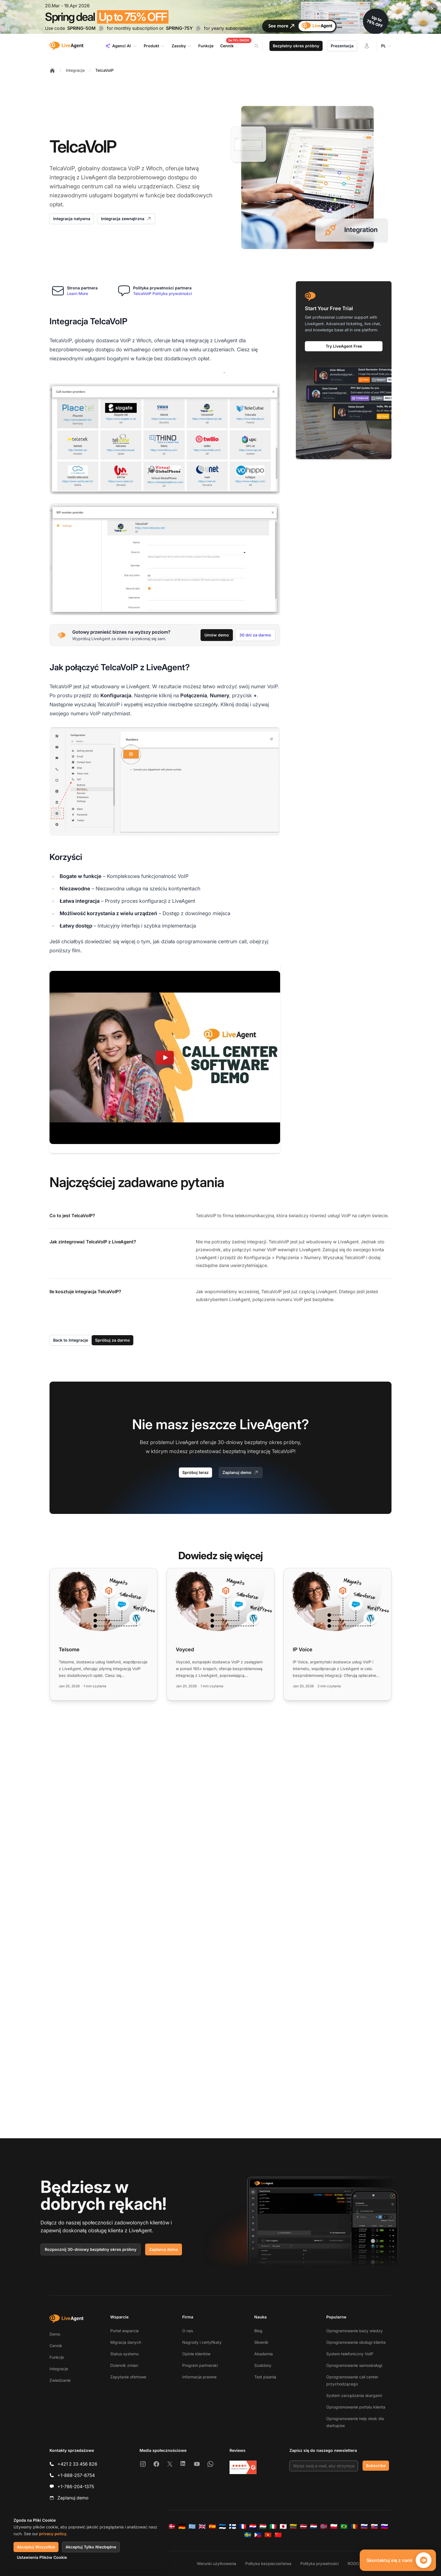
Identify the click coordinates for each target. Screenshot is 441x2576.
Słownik (261, 2342)
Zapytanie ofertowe (128, 2376)
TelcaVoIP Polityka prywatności (162, 293)
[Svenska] (247, 2534)
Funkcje (57, 2357)
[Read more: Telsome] (103, 1634)
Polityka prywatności (319, 2563)
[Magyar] (263, 2526)
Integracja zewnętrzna (126, 219)
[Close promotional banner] (433, 8)
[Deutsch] (182, 2526)
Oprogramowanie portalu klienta (355, 2407)
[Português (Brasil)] (344, 2526)
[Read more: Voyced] (220, 1634)
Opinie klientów (196, 2353)
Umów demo (216, 635)
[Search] (260, 46)
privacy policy (52, 2533)
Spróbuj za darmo (112, 1340)
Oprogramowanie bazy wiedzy (354, 2330)
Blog (258, 2330)
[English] (202, 2526)
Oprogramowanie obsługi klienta (356, 2342)
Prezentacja (342, 45)
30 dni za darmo (255, 635)
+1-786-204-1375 (75, 2486)
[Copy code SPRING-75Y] (198, 28)
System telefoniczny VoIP (349, 2353)
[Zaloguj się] (367, 46)
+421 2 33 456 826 (77, 2464)
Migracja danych (125, 2342)
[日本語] (283, 2526)
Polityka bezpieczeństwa (268, 2563)
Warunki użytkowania (216, 2563)
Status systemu (124, 2353)
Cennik (56, 2345)
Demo (55, 2334)
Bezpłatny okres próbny (296, 45)
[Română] (354, 2526)
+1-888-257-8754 (76, 2475)
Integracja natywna (71, 218)
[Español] (212, 2526)
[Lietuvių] (293, 2526)
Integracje (75, 70)
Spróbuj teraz (195, 1472)
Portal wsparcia (124, 2330)
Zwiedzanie (60, 2380)
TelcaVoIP (104, 70)
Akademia (263, 2353)
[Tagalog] (258, 2534)
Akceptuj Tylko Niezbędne (91, 2546)
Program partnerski (200, 2365)
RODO (353, 2563)
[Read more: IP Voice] (337, 1634)
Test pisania (265, 2376)
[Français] (242, 2526)
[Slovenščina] (384, 2526)
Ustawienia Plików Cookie (42, 2557)
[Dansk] (171, 2526)
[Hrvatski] (252, 2526)
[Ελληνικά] (192, 2526)
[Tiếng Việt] (268, 2534)
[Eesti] (222, 2526)
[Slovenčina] (374, 2526)
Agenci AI (121, 46)
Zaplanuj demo (240, 1472)
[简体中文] (278, 2534)
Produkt (154, 45)
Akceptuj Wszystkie (36, 2546)
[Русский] (364, 2526)
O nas (187, 2330)
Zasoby (182, 45)
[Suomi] (232, 2526)
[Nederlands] (313, 2526)
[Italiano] (273, 2526)
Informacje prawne (199, 2376)
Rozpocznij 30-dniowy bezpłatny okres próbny (90, 2249)
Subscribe (376, 2465)
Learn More (77, 293)
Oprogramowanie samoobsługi (354, 2365)
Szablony (262, 2365)
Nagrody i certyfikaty (202, 2342)
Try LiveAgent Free (344, 346)
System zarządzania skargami (354, 2395)
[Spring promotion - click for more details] (220, 17)
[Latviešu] (303, 2526)
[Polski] (333, 2526)
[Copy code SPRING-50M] (101, 28)
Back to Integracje (70, 1340)
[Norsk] (323, 2526)
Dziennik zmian (124, 2365)
